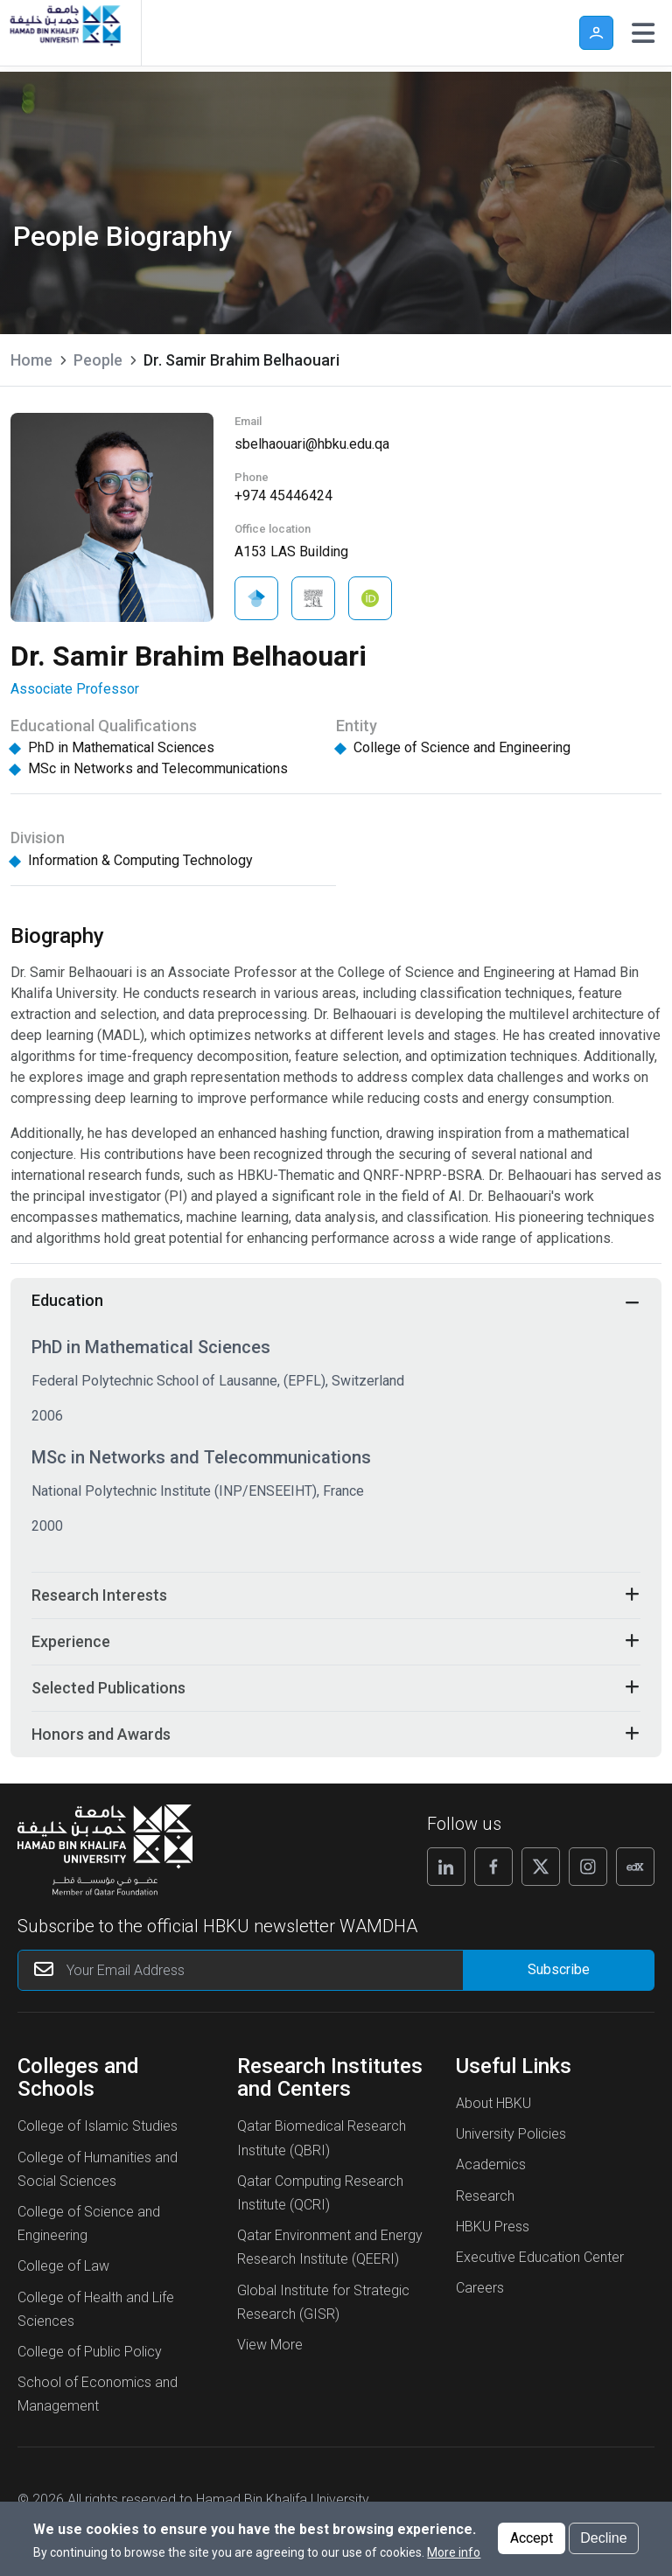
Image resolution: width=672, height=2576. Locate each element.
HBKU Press (492, 2226)
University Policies (511, 2134)
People (98, 360)
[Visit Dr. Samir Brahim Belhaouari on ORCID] (370, 598)
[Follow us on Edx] (635, 1866)
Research (485, 2196)
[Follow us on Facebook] (493, 1866)
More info (453, 2557)
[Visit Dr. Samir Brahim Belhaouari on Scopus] (313, 598)
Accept (531, 2542)
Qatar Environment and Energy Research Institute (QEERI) (330, 2247)
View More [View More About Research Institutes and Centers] (270, 2344)
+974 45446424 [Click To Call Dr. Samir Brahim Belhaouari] (283, 495)
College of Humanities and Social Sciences (98, 2169)
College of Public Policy (90, 2351)
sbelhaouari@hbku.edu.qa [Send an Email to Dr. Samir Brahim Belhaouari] (311, 444)
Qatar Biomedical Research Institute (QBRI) (321, 2138)
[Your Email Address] (274, 1970)
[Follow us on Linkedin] (446, 1866)
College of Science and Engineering (89, 2223)
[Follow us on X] (541, 1866)
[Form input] (558, 1970)
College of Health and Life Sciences (96, 2309)
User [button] (596, 33)
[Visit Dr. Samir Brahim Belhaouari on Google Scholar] (256, 598)
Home (31, 360)
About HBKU (493, 2103)
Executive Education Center (540, 2257)
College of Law (63, 2266)
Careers (480, 2287)
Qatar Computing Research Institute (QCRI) (320, 2193)
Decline (603, 2542)
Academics (491, 2164)
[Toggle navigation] (643, 33)
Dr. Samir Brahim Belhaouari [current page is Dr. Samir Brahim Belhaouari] (242, 360)
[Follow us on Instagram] (588, 1866)
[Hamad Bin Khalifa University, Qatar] (64, 33)
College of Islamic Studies (98, 2126)
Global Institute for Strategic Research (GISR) (323, 2302)
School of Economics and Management (98, 2394)
